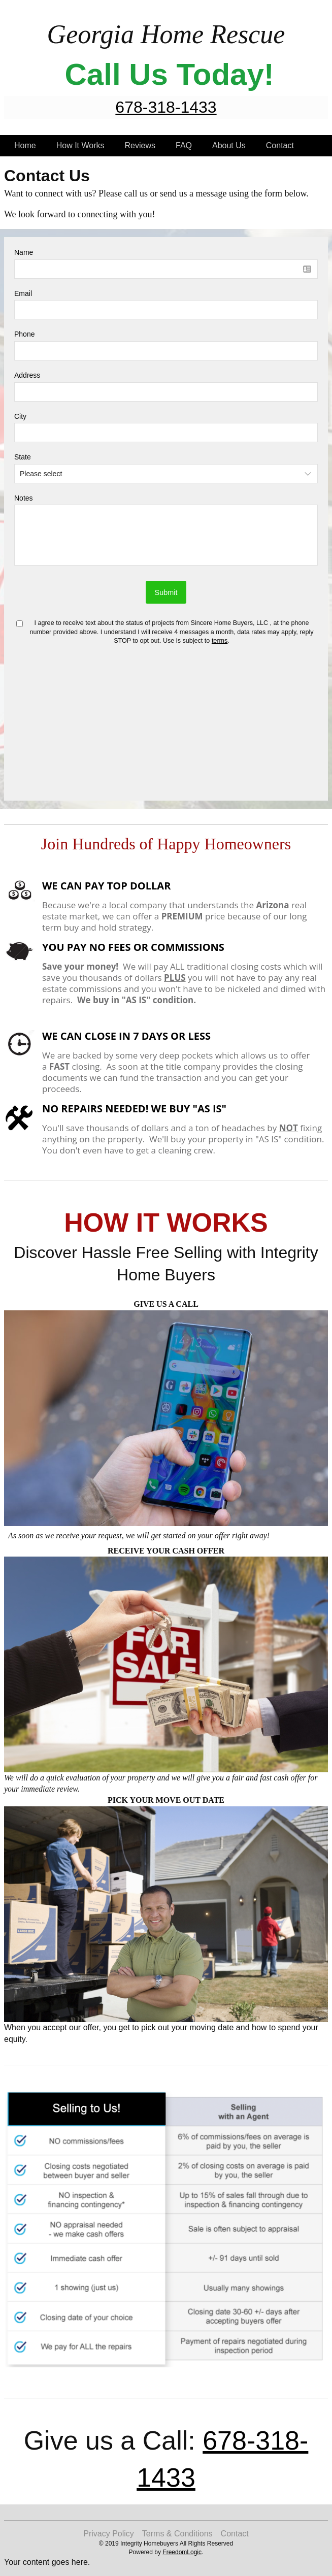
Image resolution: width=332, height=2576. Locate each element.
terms (219, 640)
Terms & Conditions (177, 2533)
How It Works (80, 145)
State (22, 457)
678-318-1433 (165, 107)
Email (23, 293)
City (20, 416)
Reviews (140, 145)
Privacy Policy (108, 2533)
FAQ (184, 145)
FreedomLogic (182, 2552)
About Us (229, 145)
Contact (280, 145)
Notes (23, 498)
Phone (24, 334)
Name (23, 252)
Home (25, 145)
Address (27, 375)
